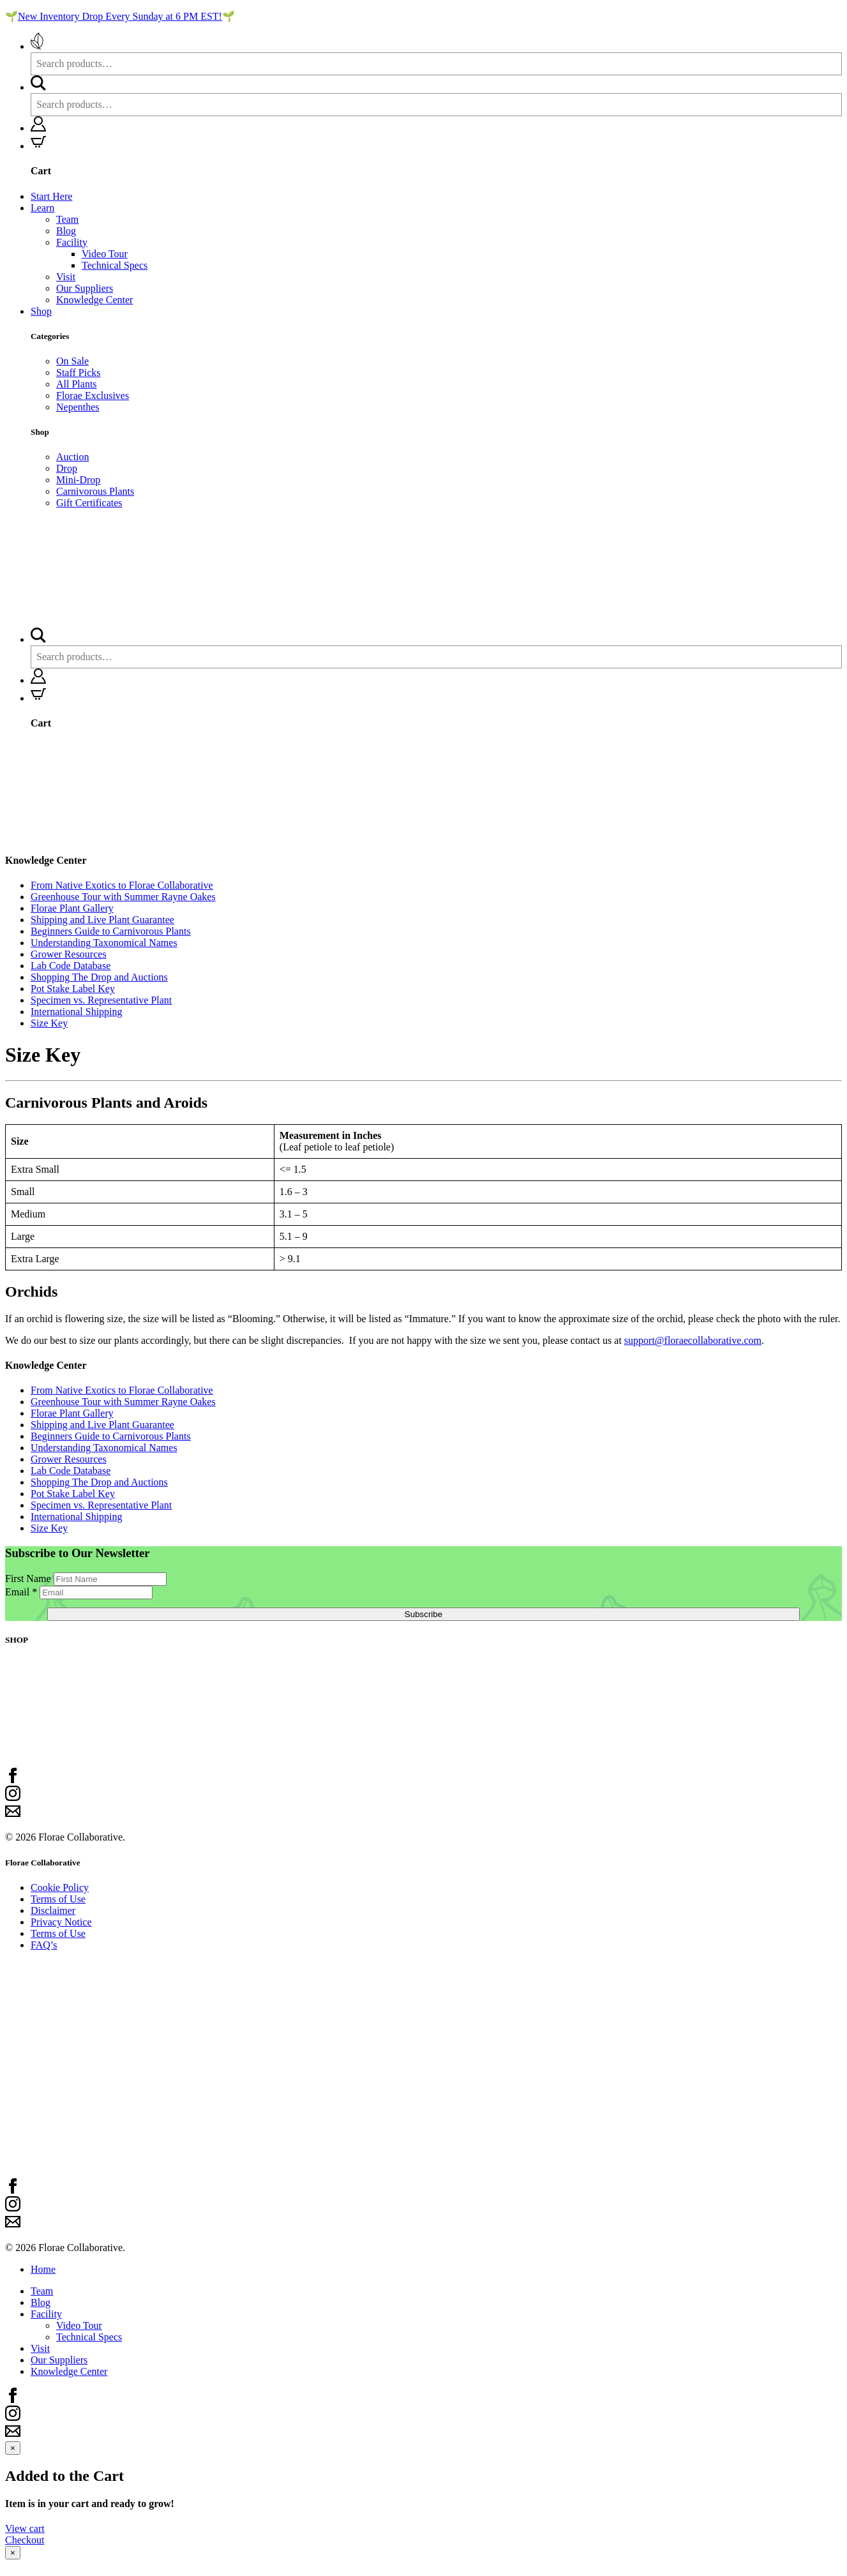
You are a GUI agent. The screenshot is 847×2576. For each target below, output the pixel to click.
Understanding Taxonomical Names (104, 942)
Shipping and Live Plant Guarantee (102, 919)
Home (43, 2269)
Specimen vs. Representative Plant (101, 1000)
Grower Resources (69, 954)
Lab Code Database (70, 965)
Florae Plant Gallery (72, 908)
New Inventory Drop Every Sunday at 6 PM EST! (120, 16)
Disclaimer (53, 1910)
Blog (66, 230)
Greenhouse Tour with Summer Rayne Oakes (123, 896)
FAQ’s (44, 1945)
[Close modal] (12, 2448)
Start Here (51, 196)
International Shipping (77, 1011)
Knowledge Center (94, 299)
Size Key (49, 1023)
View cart (25, 2528)
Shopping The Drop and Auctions (99, 977)
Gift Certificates (89, 502)
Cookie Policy (60, 1887)
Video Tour (105, 253)
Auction (72, 456)
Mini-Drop (78, 479)
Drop (66, 468)
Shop (41, 311)
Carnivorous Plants (95, 491)
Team (67, 219)
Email (22, 1591)
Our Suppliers (84, 288)
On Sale (72, 361)
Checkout (24, 2540)
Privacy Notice (61, 1922)
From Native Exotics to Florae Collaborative (122, 885)
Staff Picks (78, 372)
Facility (71, 242)
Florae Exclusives (92, 395)
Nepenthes (78, 407)
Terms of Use (58, 1899)
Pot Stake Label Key (73, 988)
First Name (29, 1578)
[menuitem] (436, 54)
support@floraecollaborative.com (692, 1340)
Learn (42, 207)
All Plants (76, 384)
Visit (65, 276)
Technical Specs (114, 265)
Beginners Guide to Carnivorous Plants (111, 931)
